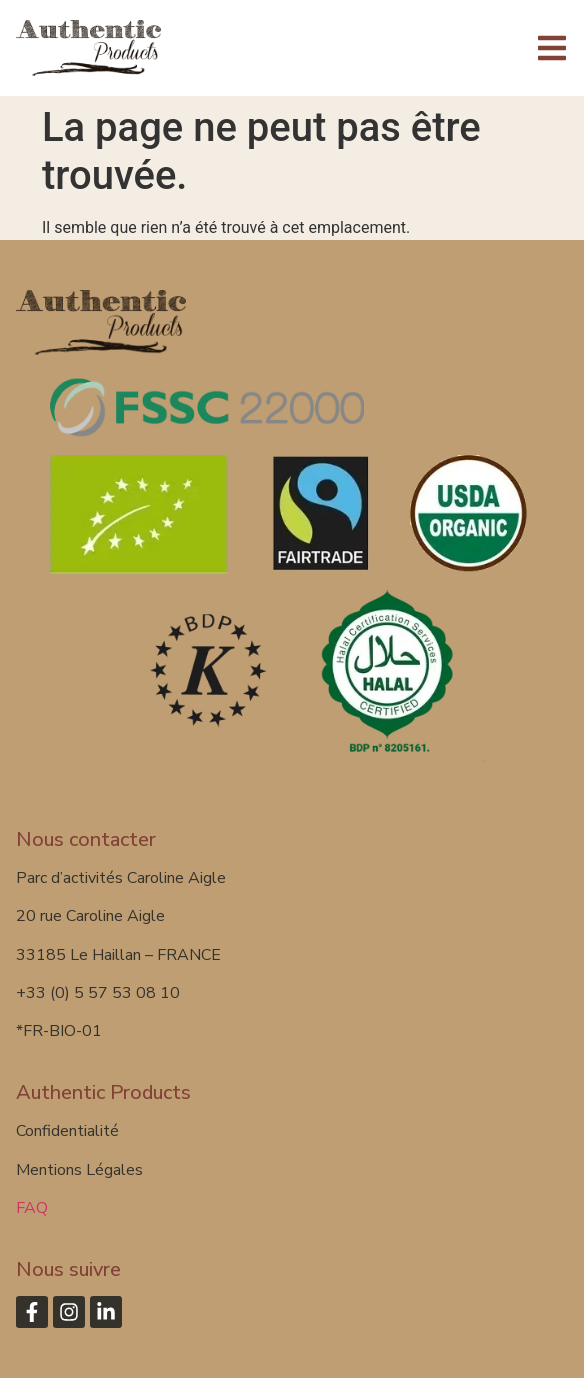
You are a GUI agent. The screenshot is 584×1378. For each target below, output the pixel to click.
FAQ (32, 1208)
